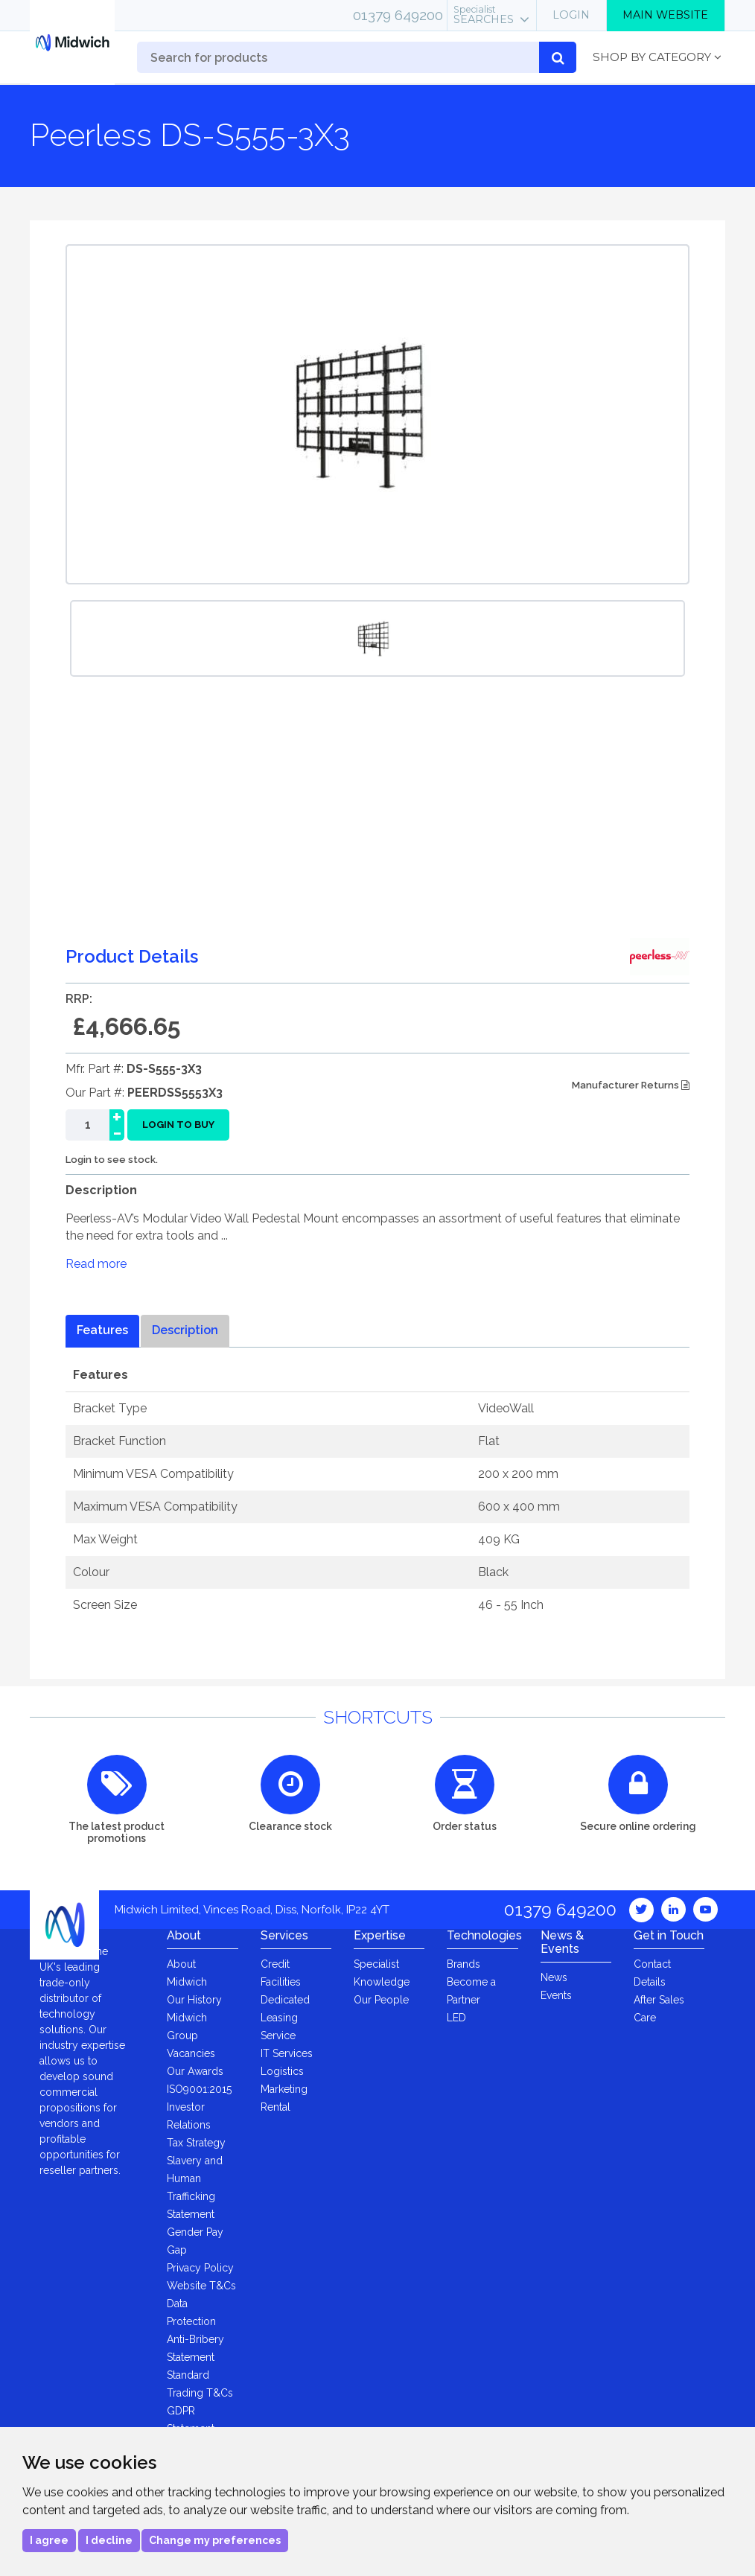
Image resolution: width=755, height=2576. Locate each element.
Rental (275, 2107)
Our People (381, 2000)
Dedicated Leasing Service (285, 2017)
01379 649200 (398, 15)
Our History (194, 2000)
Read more (96, 1264)
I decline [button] (109, 2540)
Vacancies (191, 2053)
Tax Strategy (196, 2143)
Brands (463, 1964)
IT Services (287, 2053)
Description (185, 1330)
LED (456, 2018)
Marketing (284, 2089)
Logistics (282, 2071)
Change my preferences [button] (215, 2540)
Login (571, 15)
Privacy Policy (200, 2268)
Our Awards (195, 2071)
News (554, 1977)
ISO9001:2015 (199, 2089)
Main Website (665, 15)
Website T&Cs (201, 2286)
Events (556, 1995)
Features (102, 1330)
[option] (377, 638)
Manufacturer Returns (630, 1085)
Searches (483, 15)
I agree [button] (49, 2540)
